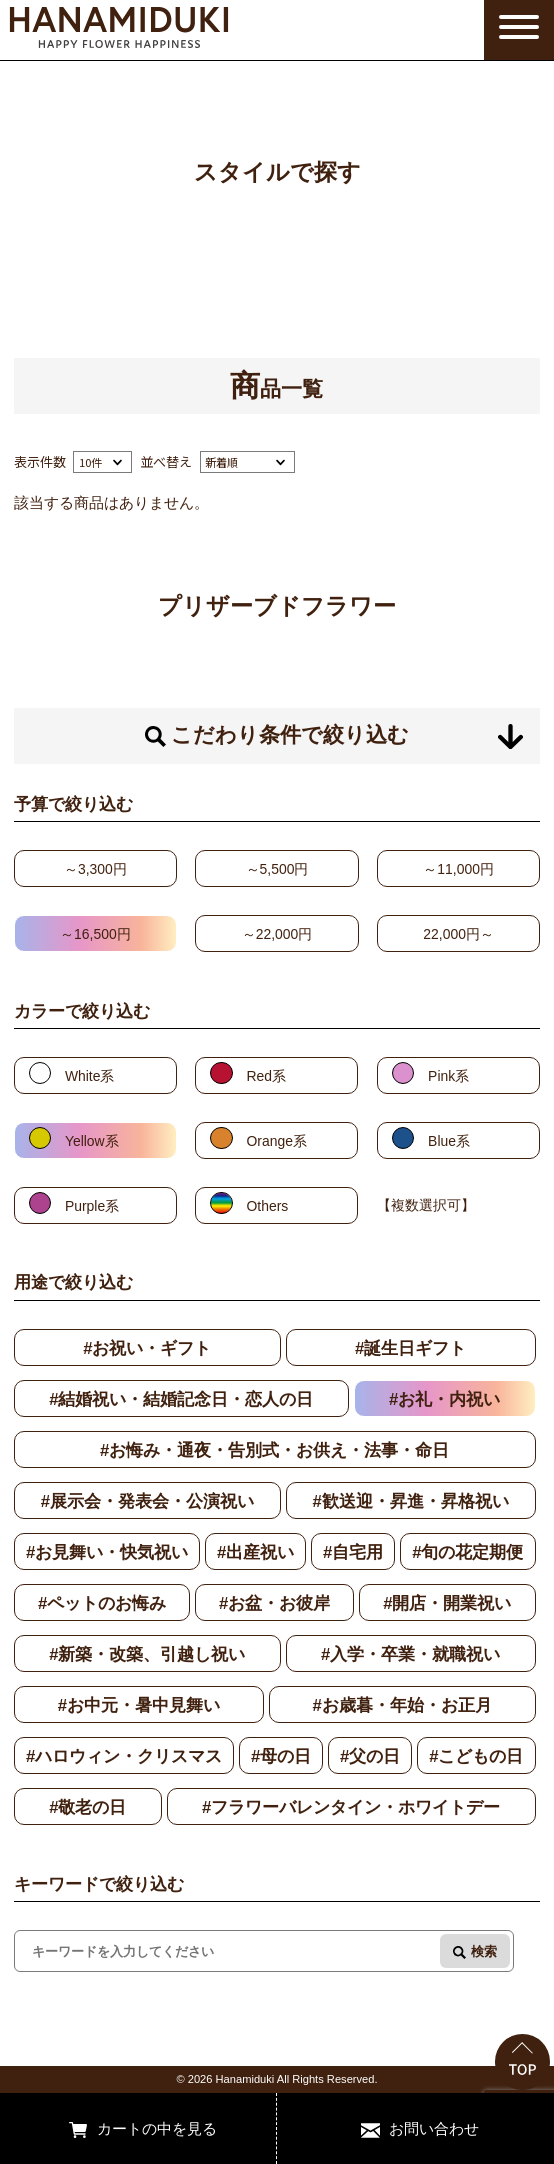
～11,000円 (458, 869)
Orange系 (277, 1141)
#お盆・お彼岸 (274, 1603)
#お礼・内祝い (444, 1399)
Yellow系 (92, 1141)
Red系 (267, 1076)
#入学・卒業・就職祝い (410, 1654)
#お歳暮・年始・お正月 (401, 1705)
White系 (90, 1076)
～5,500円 (277, 869)
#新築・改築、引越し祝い (147, 1654)
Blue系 (449, 1141)
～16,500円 (95, 934)
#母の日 (281, 1756)
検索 (484, 1951)
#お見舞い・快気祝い (107, 1552)
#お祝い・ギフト (147, 1348)
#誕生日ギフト (410, 1348)
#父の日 (370, 1756)
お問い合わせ (434, 2128)
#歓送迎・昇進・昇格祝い (410, 1501)
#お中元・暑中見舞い (139, 1705)
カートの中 (134, 2128)
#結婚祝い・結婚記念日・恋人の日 (181, 1399)
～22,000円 (277, 934)
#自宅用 (353, 1552)
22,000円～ (458, 934)
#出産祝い (255, 1552)
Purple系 (92, 1206)
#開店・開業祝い (447, 1603)
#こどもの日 (476, 1756)
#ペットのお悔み (102, 1603)
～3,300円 (95, 869)
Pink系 (448, 1076)
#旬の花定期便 (467, 1552)
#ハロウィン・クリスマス (124, 1756)
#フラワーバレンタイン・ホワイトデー (351, 1807)
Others (268, 1206)
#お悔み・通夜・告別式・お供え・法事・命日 (274, 1450)
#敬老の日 (87, 1807)
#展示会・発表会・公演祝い (147, 1501)
